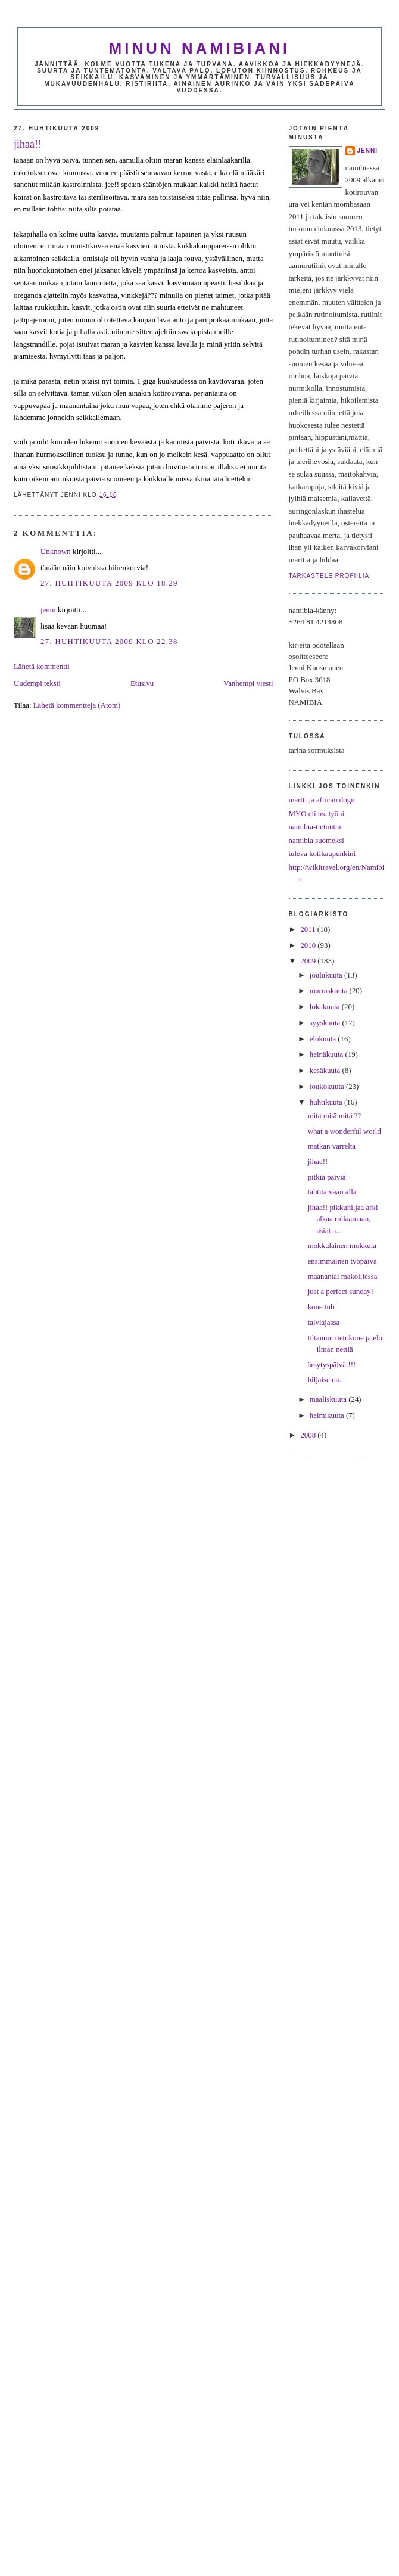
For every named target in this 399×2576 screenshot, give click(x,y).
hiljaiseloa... (326, 1380)
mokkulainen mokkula (342, 1246)
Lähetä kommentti (42, 666)
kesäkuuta (326, 1070)
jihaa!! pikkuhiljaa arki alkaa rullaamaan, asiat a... (343, 1219)
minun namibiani (200, 48)
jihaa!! (28, 144)
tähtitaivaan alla (332, 1192)
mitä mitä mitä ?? (334, 1116)
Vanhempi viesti (248, 683)
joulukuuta (327, 975)
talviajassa (324, 1322)
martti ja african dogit (322, 800)
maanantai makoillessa (343, 1277)
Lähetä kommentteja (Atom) (76, 705)
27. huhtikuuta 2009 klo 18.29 (109, 583)
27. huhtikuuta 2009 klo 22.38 (109, 641)
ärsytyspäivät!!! (332, 1365)
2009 (308, 961)
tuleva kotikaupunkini (322, 854)
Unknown (55, 551)
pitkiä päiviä (327, 1177)
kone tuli (321, 1307)
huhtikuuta (327, 1102)
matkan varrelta (332, 1146)
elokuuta (324, 1039)
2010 (308, 945)
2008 (308, 1435)
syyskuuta (326, 1023)
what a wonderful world (344, 1131)
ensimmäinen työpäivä (342, 1261)
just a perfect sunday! (340, 1291)
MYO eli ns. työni (317, 814)
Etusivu (142, 683)
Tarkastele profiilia (329, 576)
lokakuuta (326, 1007)
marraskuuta (330, 991)
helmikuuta (328, 1415)
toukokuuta (328, 1086)
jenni (48, 610)
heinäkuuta (327, 1054)
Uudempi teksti (37, 683)
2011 (308, 929)
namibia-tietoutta (315, 827)
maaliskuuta (329, 1399)
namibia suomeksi (316, 840)
